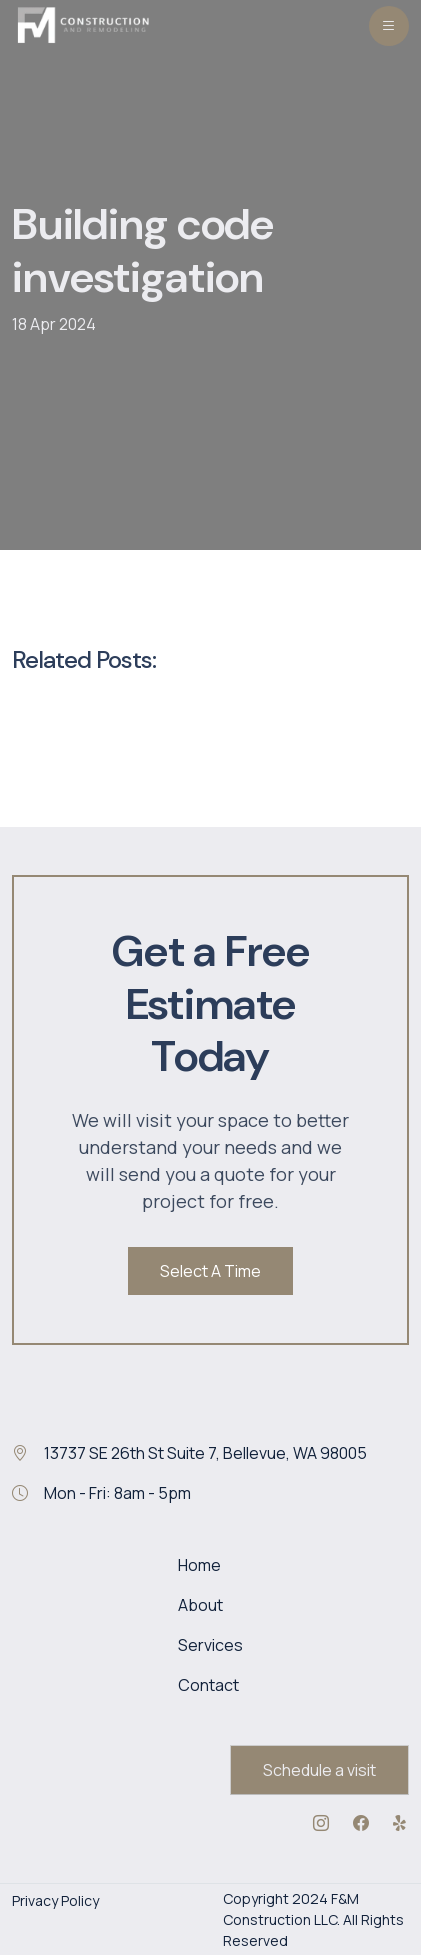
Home (199, 1565)
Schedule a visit (319, 1770)
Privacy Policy (55, 1900)
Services (210, 1645)
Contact (208, 1685)
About (200, 1605)
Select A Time (210, 1271)
